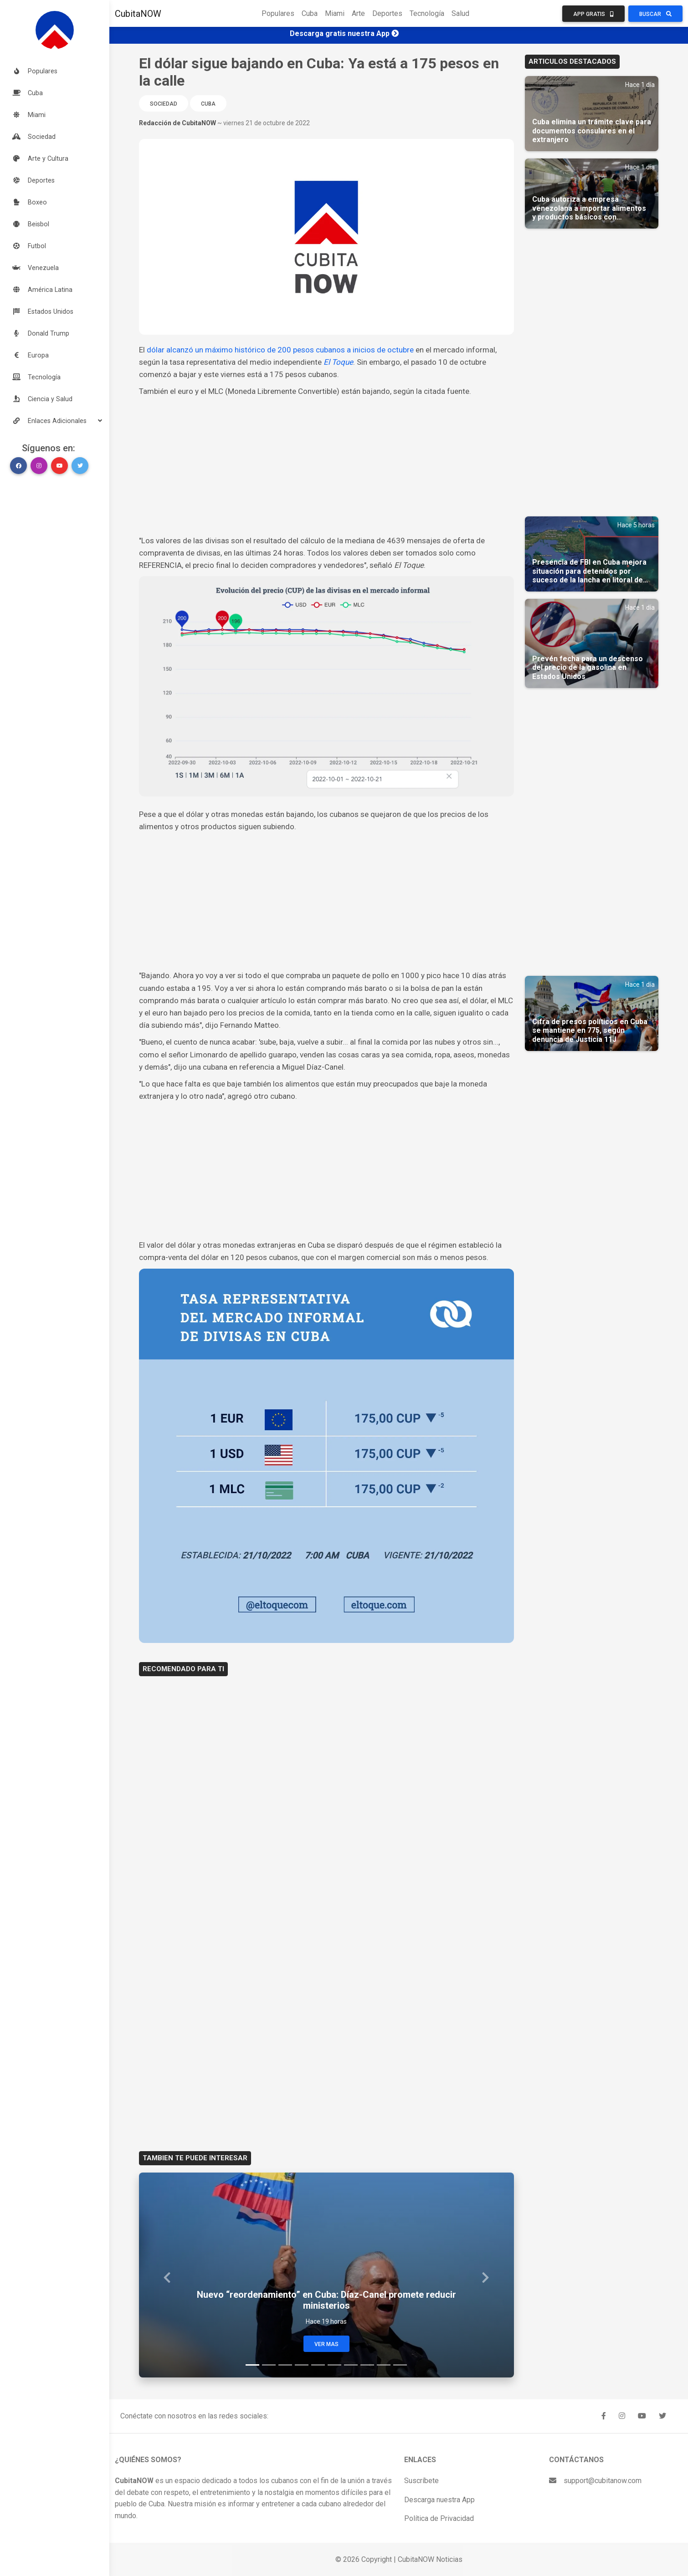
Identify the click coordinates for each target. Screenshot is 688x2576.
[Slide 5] (318, 2365)
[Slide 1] (252, 2365)
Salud (460, 13)
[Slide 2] (269, 2365)
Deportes (387, 13)
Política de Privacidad (439, 2518)
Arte (358, 13)
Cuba (310, 13)
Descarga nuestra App (439, 2499)
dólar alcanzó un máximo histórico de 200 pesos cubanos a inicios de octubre (280, 349)
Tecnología (427, 13)
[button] (54, 421)
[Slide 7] (351, 2365)
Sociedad (163, 104)
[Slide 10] (400, 2365)
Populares (278, 13)
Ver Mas (326, 2344)
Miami (334, 13)
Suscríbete (421, 2480)
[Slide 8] (367, 2365)
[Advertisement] (326, 466)
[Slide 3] (285, 2365)
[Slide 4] (301, 2365)
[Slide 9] (383, 2365)
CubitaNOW (138, 13)
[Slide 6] (334, 2365)
